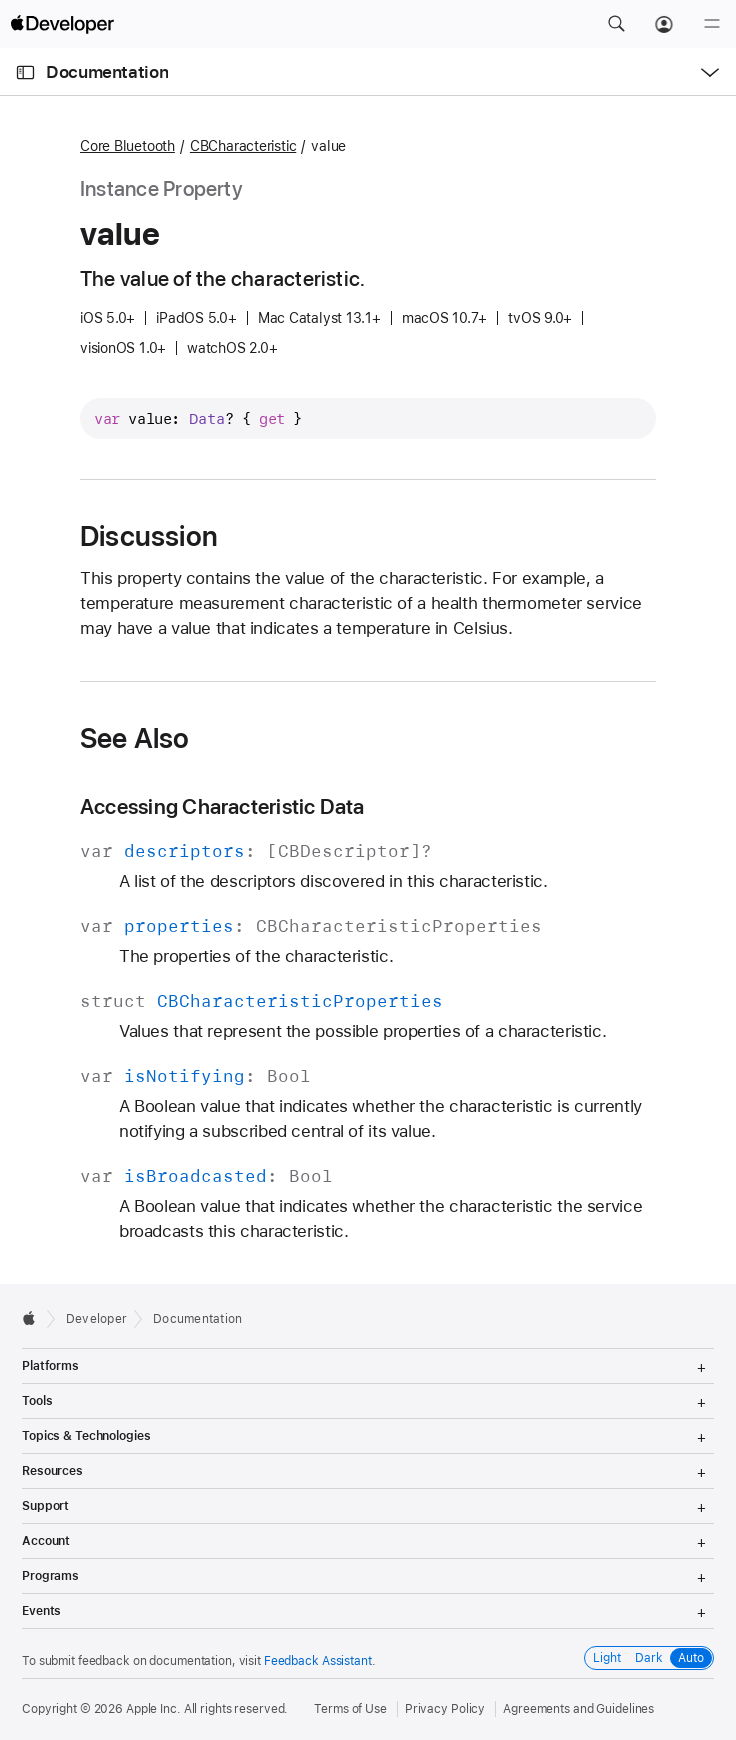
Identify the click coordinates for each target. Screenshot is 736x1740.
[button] (616, 24)
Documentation (107, 72)
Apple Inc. (153, 1709)
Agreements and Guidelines (578, 1709)
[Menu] (712, 24)
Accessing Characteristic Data (222, 806)
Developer (96, 1319)
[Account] (664, 24)
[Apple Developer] (62, 24)
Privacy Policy (445, 1709)
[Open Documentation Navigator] (25, 72)
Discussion (149, 536)
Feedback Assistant (318, 1661)
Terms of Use (350, 1709)
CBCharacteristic (243, 146)
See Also (135, 738)
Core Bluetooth (127, 146)
